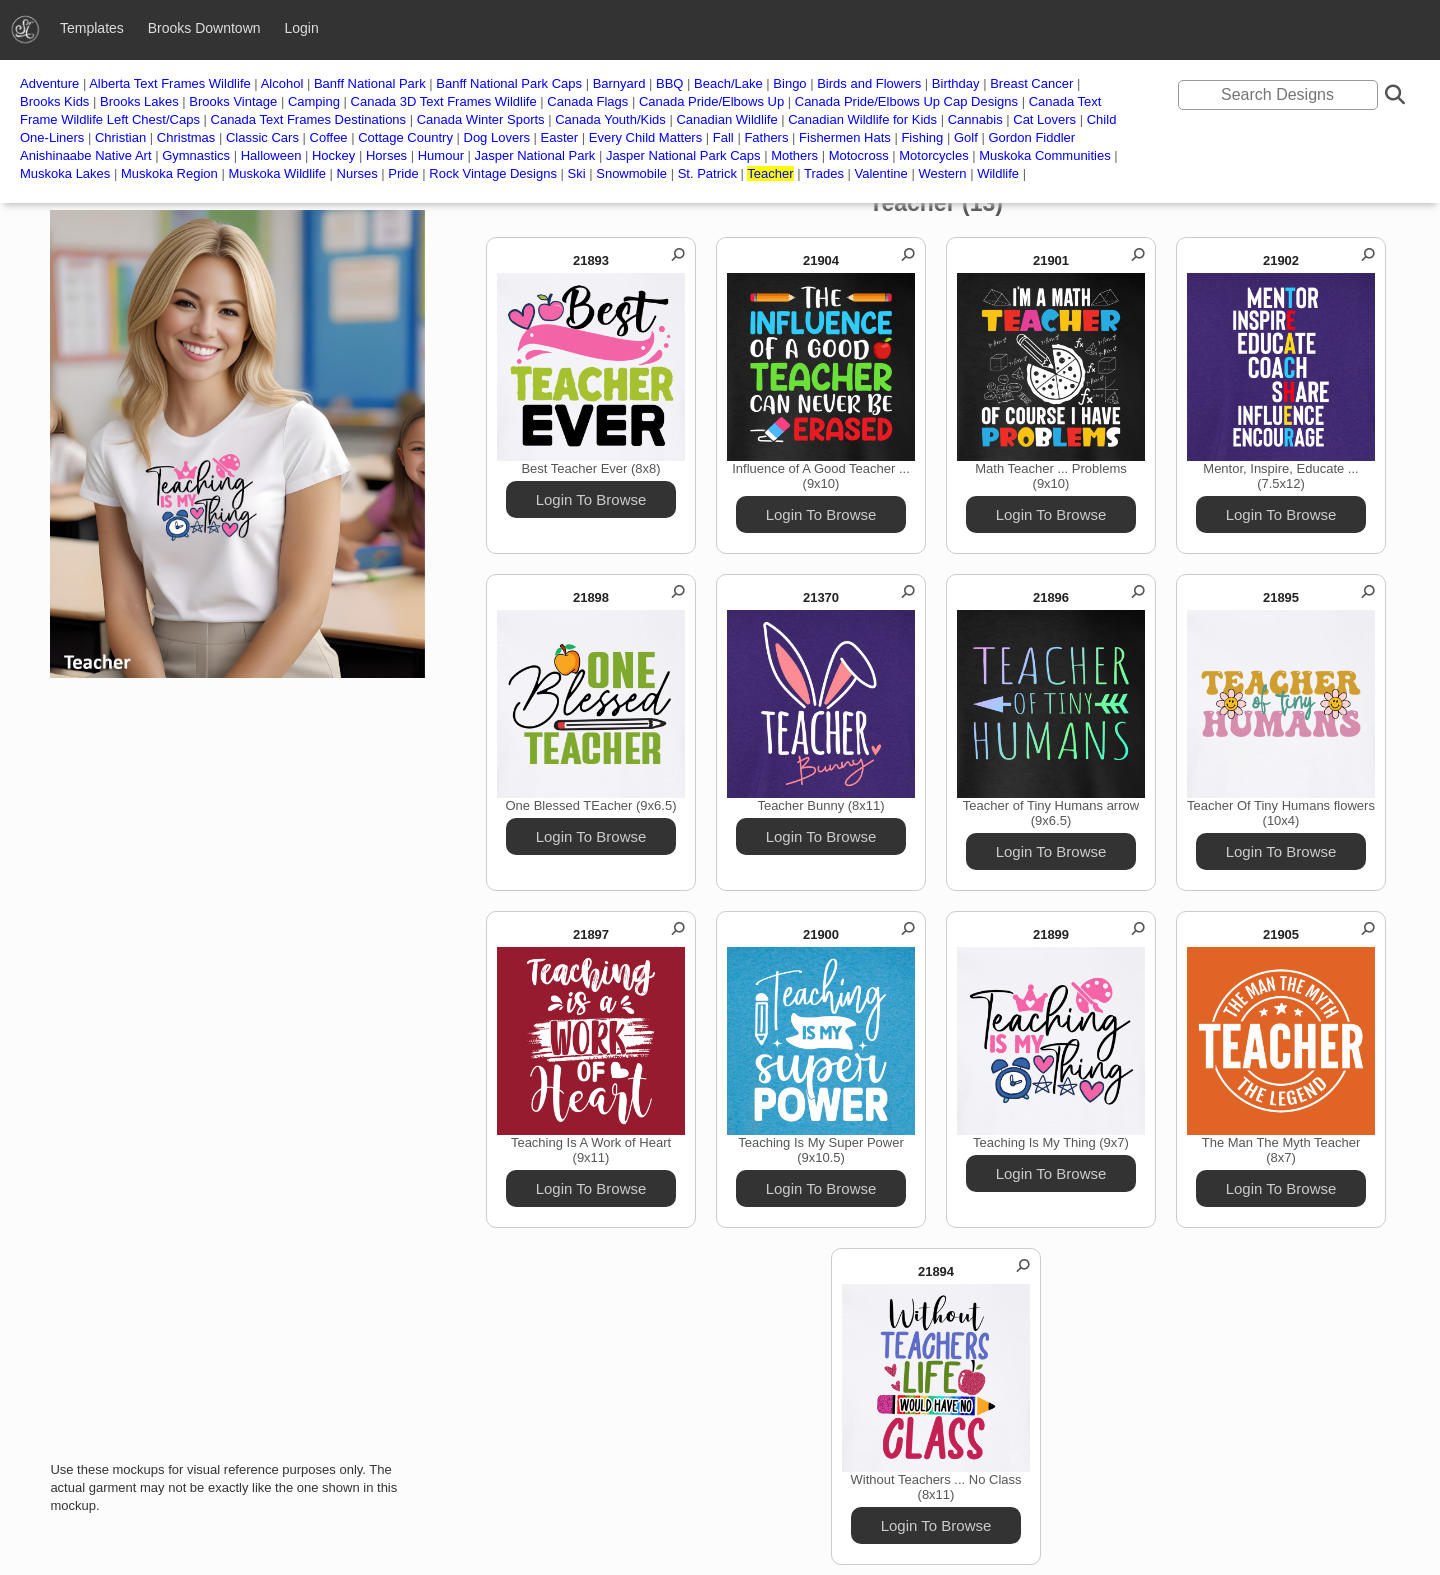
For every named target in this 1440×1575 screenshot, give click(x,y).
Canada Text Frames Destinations (310, 119)
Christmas (186, 137)
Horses (386, 155)
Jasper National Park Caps (683, 155)
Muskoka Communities (1045, 155)
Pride (403, 173)
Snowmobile (631, 173)
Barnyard (619, 83)
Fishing (922, 137)
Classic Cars (262, 137)
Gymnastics (196, 155)
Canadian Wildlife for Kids (862, 119)
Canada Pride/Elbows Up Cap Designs (906, 101)
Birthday (956, 83)
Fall (723, 137)
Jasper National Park (535, 155)
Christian (120, 137)
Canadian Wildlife (726, 119)
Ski (577, 173)
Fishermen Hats (845, 137)
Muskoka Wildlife (277, 173)
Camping (314, 101)
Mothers (794, 155)
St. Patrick (707, 173)
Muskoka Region (169, 173)
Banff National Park (370, 83)
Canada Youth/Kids (610, 119)
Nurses (357, 173)
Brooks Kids (54, 101)
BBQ (669, 83)
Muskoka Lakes (65, 173)
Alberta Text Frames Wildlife (170, 83)
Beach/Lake (728, 83)
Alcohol (282, 83)
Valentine (881, 173)
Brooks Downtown (204, 28)
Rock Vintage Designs (493, 173)
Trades (824, 173)
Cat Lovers (1044, 119)
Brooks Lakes (139, 101)
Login (301, 28)
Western (942, 173)
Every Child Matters (645, 137)
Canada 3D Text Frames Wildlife (444, 101)
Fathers (766, 137)
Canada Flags (587, 101)
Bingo (789, 83)
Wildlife (998, 173)
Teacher (770, 173)
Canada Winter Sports (481, 119)
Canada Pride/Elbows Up (711, 101)
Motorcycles (933, 155)
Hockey (333, 155)
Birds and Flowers (869, 83)
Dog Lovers (497, 137)
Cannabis (975, 119)
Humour (441, 155)
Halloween (271, 155)
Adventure (49, 83)
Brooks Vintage (233, 101)
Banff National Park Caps (509, 83)
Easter (560, 137)
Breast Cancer (1031, 83)
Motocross (859, 155)
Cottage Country (405, 137)
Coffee (329, 137)
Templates (92, 28)
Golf (966, 137)
